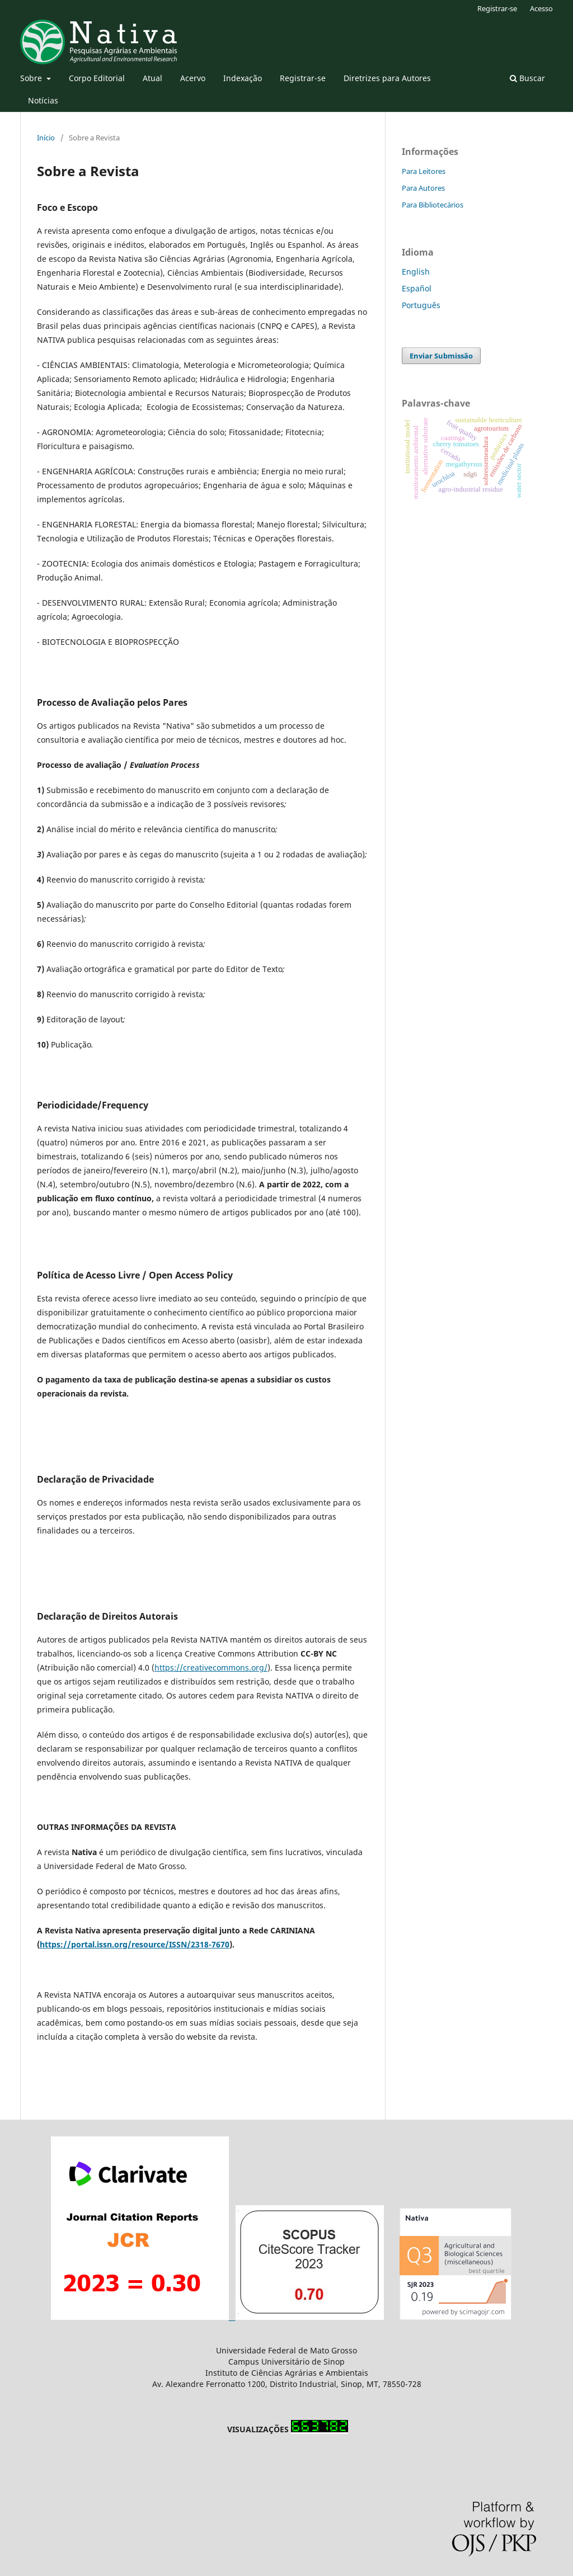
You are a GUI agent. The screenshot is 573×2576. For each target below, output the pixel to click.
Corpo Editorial (97, 78)
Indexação (242, 78)
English (416, 271)
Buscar (527, 78)
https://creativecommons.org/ (210, 1667)
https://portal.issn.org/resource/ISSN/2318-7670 (134, 1944)
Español (416, 288)
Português (421, 305)
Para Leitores (423, 171)
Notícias (43, 100)
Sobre (32, 78)
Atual (152, 78)
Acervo (192, 78)
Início (46, 138)
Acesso (541, 8)
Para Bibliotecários (432, 205)
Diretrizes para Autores (387, 78)
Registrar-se (303, 78)
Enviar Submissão (441, 356)
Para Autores (423, 188)
